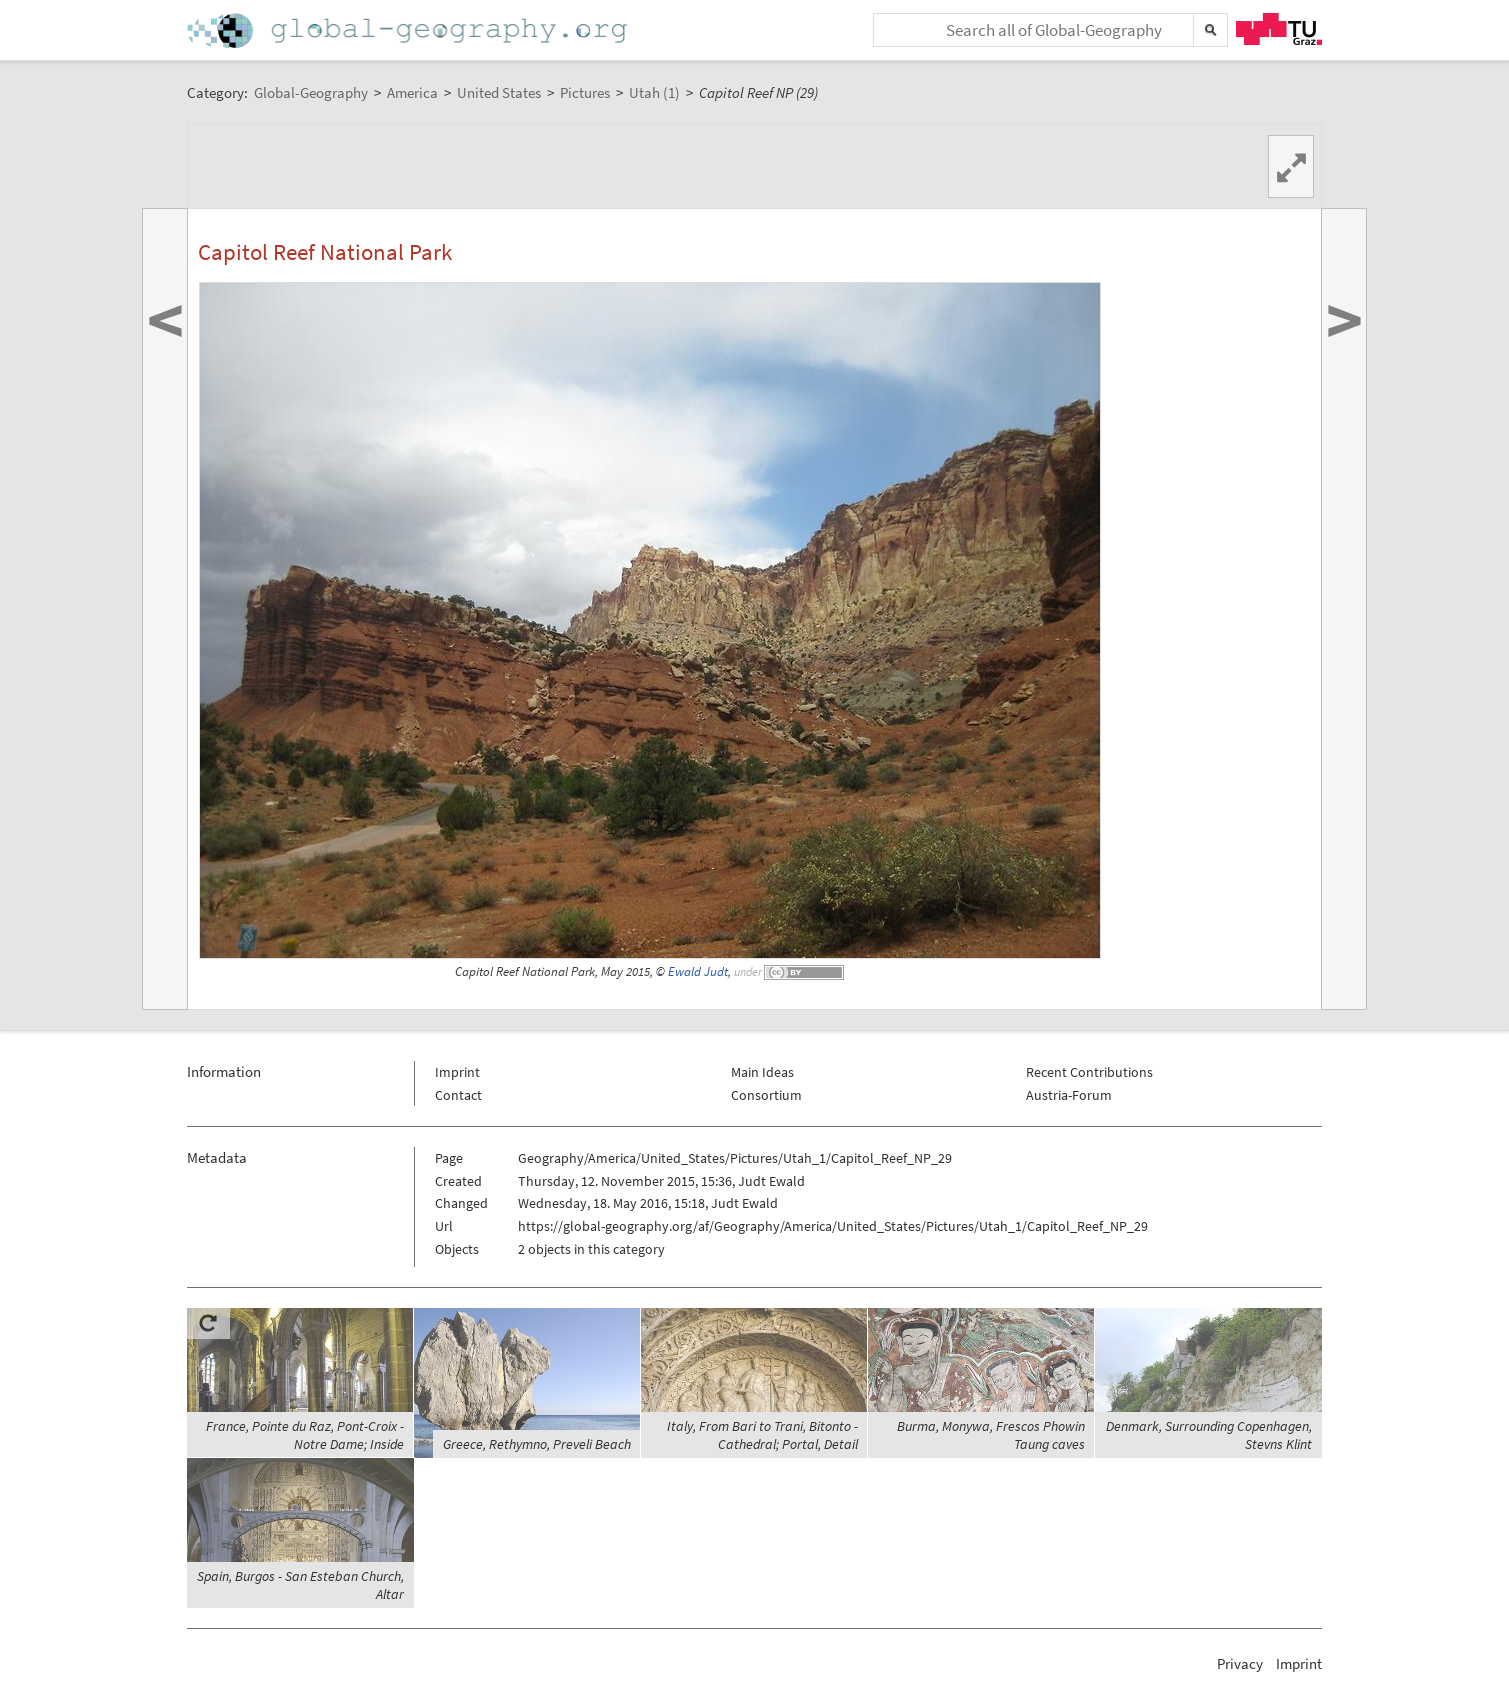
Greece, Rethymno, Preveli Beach (537, 1444)
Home (409, 30)
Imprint (457, 1072)
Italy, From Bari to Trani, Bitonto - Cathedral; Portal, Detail (762, 1435)
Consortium (766, 1095)
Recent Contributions (1089, 1072)
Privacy (1240, 1663)
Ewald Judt (698, 971)
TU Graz (1279, 29)
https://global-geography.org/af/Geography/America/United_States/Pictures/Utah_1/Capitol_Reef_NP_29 (833, 1226)
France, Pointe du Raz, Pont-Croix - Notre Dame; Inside (305, 1435)
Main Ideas (762, 1072)
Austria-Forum (1069, 1095)
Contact (458, 1095)
